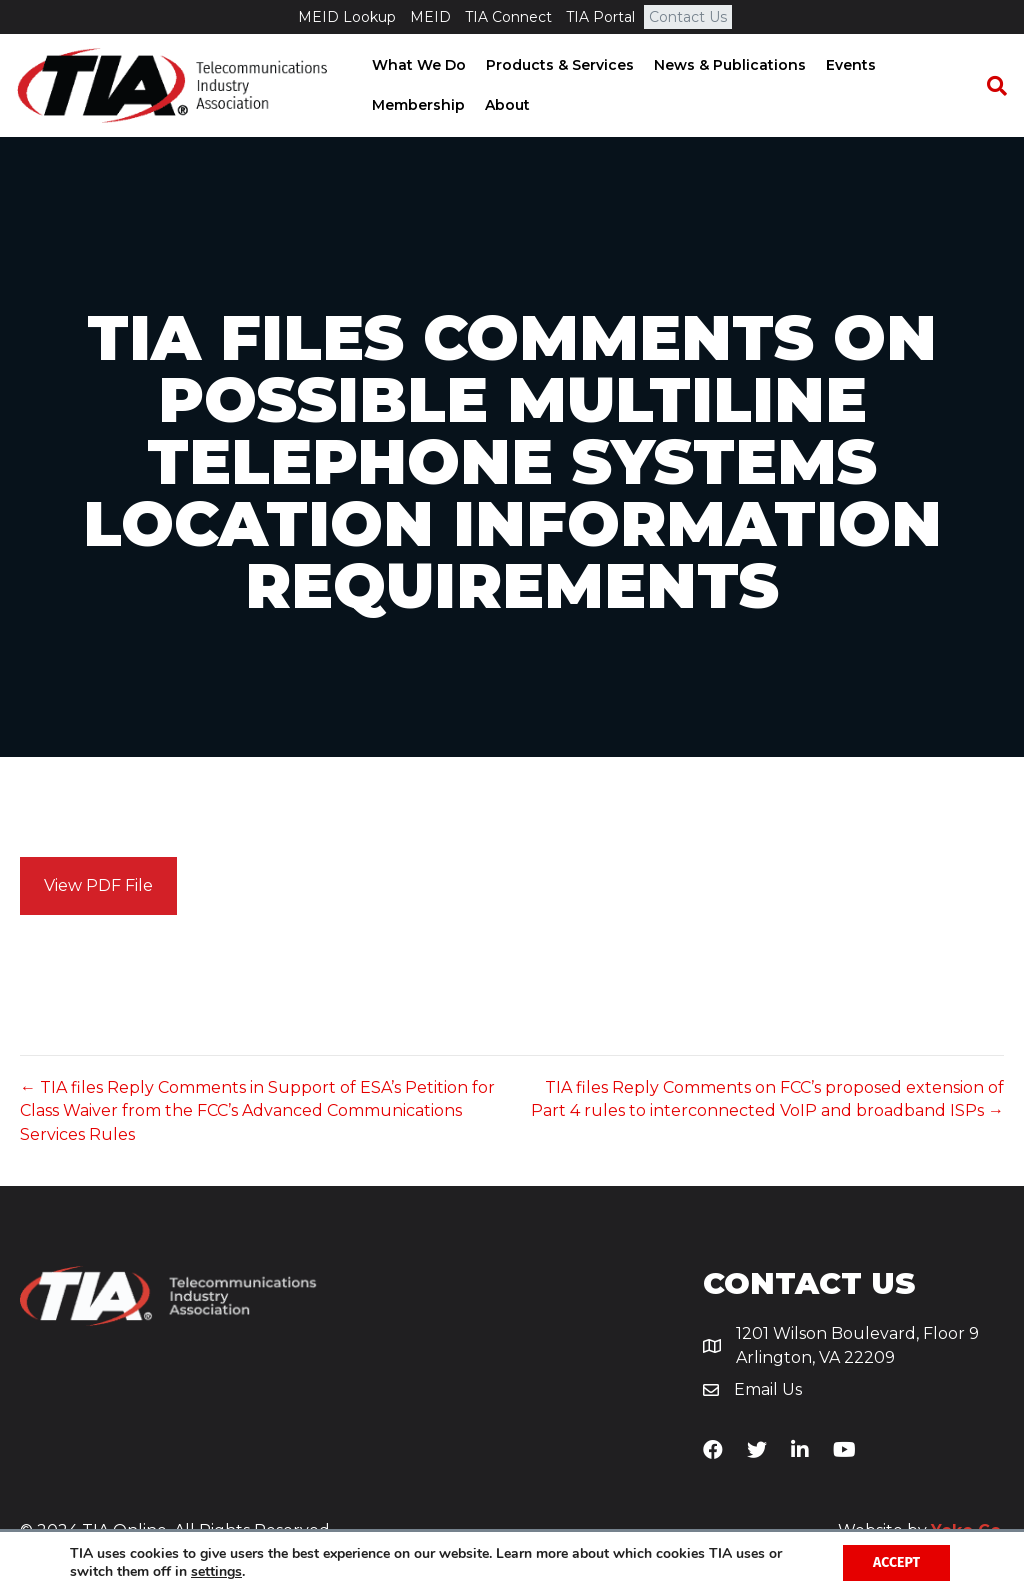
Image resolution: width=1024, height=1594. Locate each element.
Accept (896, 1562)
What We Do (418, 65)
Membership (417, 105)
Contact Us (688, 17)
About (506, 105)
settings (216, 1572)
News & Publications (729, 65)
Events (850, 65)
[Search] (989, 86)
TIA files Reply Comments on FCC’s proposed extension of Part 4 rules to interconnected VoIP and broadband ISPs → (767, 1099)
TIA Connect (508, 17)
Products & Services (559, 65)
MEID (430, 17)
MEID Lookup (347, 17)
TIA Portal (600, 17)
